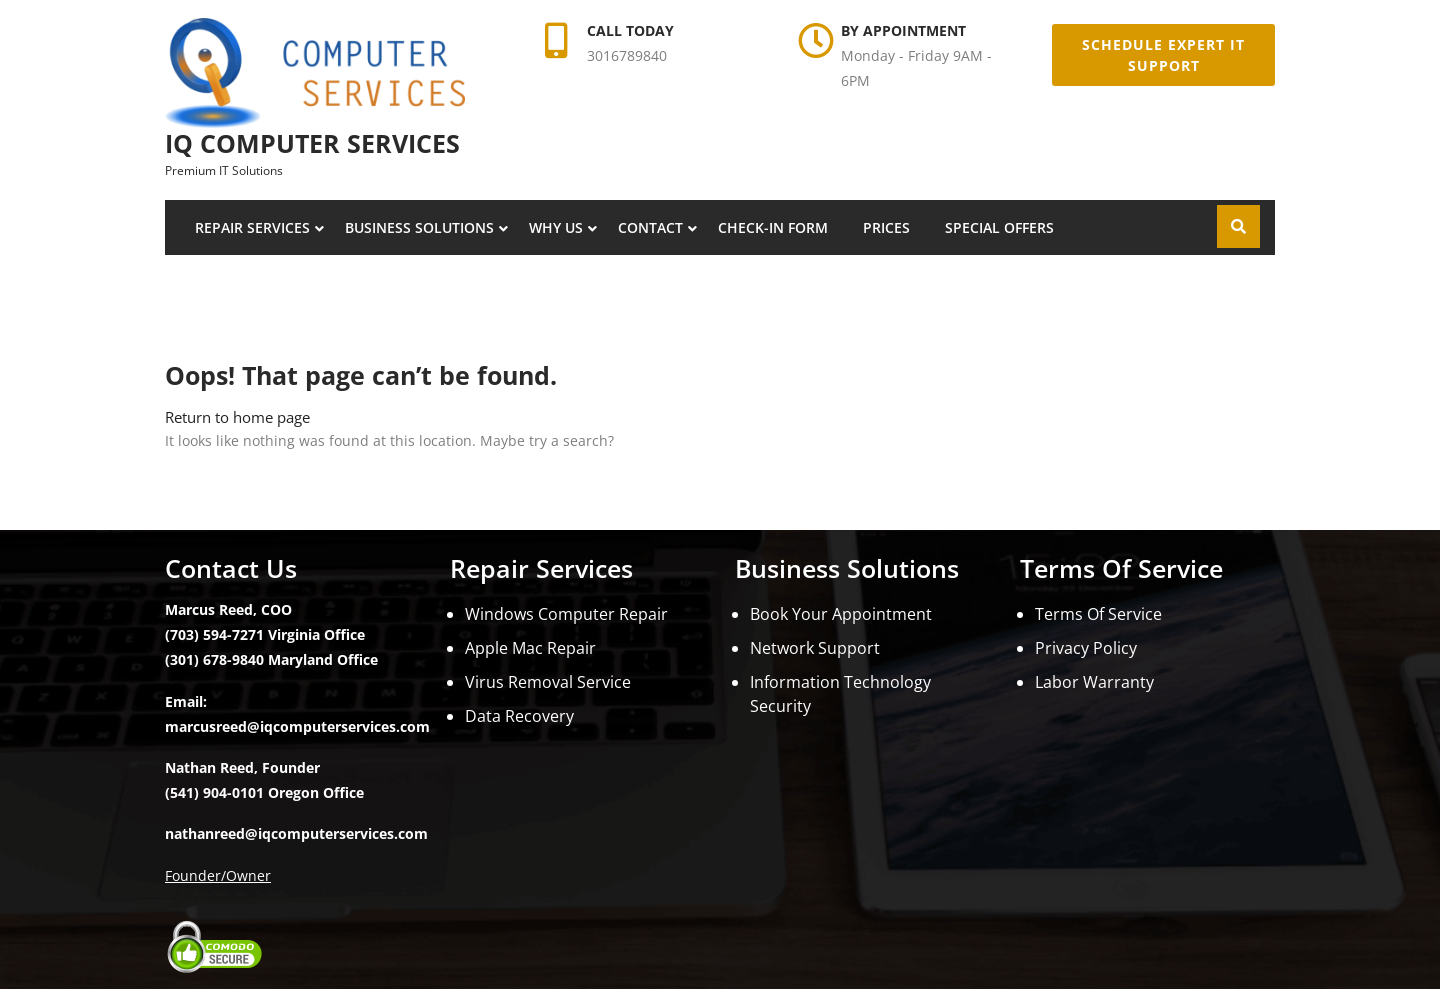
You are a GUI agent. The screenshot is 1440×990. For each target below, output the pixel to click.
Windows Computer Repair (566, 614)
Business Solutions (419, 227)
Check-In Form (773, 227)
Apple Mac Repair (530, 648)
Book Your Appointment (841, 614)
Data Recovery (519, 716)
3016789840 (627, 55)
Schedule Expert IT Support (1163, 55)
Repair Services (252, 227)
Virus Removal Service (548, 682)
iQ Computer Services (312, 143)
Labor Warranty (1094, 682)
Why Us (556, 227)
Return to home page (237, 417)
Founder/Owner (218, 875)
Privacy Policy (1086, 648)
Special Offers (999, 227)
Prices (886, 227)
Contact (650, 227)
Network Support (815, 648)
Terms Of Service (1098, 614)
